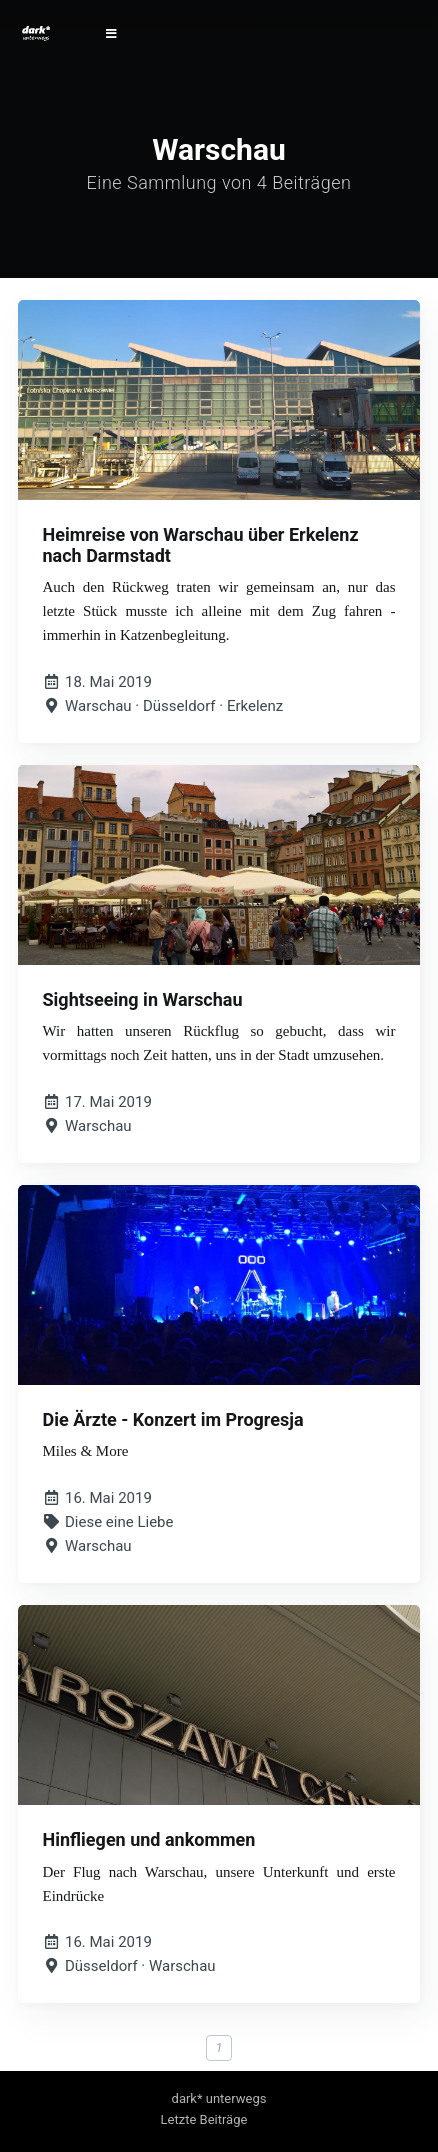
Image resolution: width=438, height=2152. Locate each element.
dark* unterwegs (219, 2098)
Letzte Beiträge (204, 2119)
